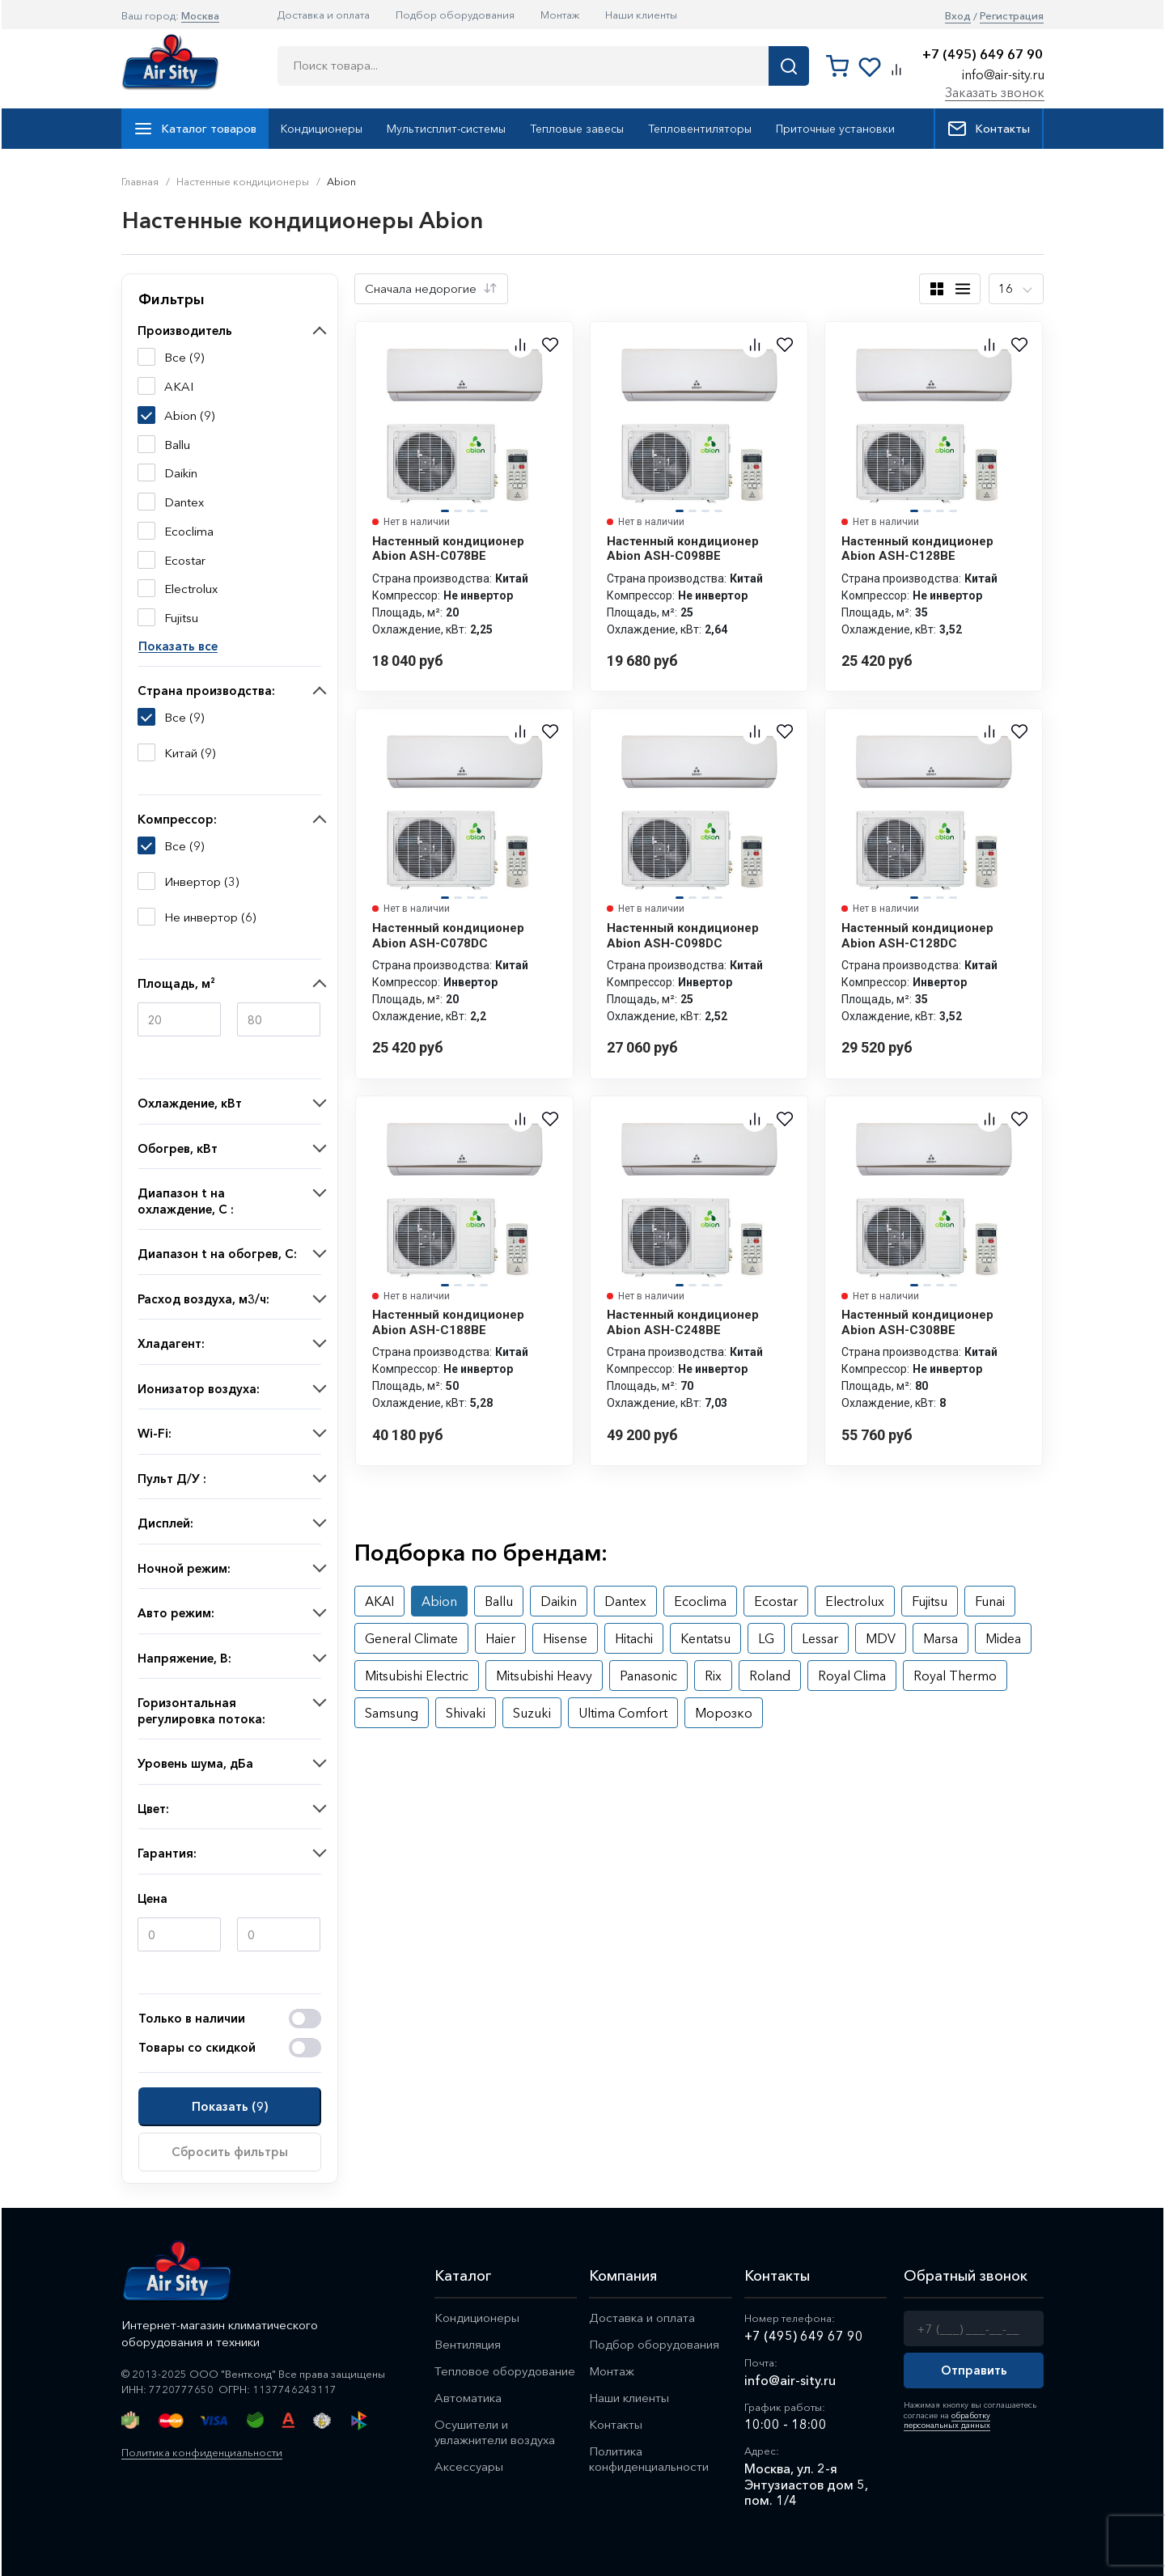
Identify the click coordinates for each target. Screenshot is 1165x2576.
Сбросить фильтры (230, 2151)
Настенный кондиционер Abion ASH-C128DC (917, 935)
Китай (180, 753)
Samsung (391, 1713)
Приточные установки (835, 128)
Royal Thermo (955, 1675)
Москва (200, 15)
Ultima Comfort (622, 1713)
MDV (881, 1638)
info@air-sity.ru (1003, 74)
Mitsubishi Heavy (544, 1675)
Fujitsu (929, 1601)
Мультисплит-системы (446, 128)
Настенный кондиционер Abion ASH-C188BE (448, 1322)
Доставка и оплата (323, 14)
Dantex (625, 1601)
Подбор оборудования (455, 14)
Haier (500, 1638)
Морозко (723, 1713)
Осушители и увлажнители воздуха (494, 2432)
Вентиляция (467, 2344)
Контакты (988, 128)
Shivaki (465, 1713)
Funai (990, 1601)
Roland (769, 1675)
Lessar (820, 1638)
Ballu (499, 1601)
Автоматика (468, 2397)
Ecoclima (700, 1601)
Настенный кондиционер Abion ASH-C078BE (448, 548)
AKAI (379, 1601)
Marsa (940, 1638)
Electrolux (854, 1601)
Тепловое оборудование (504, 2371)
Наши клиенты (641, 14)
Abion (439, 1601)
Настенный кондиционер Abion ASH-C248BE (683, 1322)
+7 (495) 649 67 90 (982, 54)
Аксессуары (468, 2466)
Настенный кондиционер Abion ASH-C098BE (683, 548)
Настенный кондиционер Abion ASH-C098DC (683, 935)
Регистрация (1012, 16)
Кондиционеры (321, 128)
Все (175, 717)
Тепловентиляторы (700, 128)
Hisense (565, 1638)
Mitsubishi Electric (416, 1675)
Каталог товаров (194, 128)
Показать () (230, 2106)
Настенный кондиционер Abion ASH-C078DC (448, 935)
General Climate (411, 1638)
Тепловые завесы (577, 128)
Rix (713, 1675)
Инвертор (192, 882)
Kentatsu (705, 1638)
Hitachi (634, 1638)
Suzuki (532, 1713)
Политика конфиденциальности (201, 2452)
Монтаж (559, 14)
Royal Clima (852, 1675)
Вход (958, 16)
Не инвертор (201, 917)
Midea (1003, 1638)
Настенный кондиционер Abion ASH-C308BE (917, 1322)
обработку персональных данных (947, 2420)
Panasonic (648, 1675)
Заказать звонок (994, 92)
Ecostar (776, 1601)
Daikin (558, 1601)
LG (766, 1638)
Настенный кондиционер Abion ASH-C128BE (917, 548)
